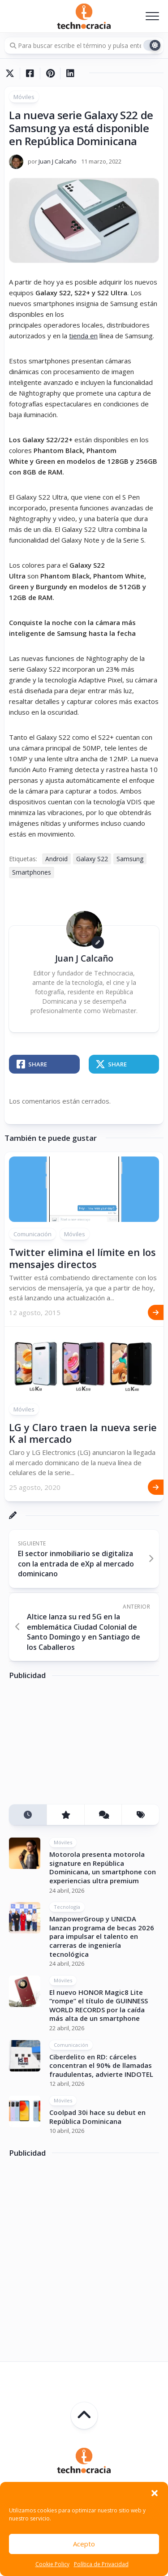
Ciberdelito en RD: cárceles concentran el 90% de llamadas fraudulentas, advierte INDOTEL (101, 2065)
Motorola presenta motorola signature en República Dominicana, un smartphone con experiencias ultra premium (102, 1867)
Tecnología (67, 1906)
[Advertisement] (76, 1745)
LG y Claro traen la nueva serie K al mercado (83, 1432)
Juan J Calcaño (58, 161)
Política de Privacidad (101, 2564)
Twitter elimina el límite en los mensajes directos (82, 1257)
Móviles (23, 97)
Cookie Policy (52, 2564)
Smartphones (31, 872)
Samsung (129, 858)
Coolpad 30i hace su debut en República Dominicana (97, 2117)
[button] (154, 2493)
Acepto (84, 2543)
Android (56, 858)
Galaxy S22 (92, 858)
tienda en (83, 335)
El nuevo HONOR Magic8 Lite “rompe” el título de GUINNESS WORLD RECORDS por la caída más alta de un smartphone (98, 2005)
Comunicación (32, 1234)
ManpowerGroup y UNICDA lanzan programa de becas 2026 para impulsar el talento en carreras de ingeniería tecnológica (101, 1936)
